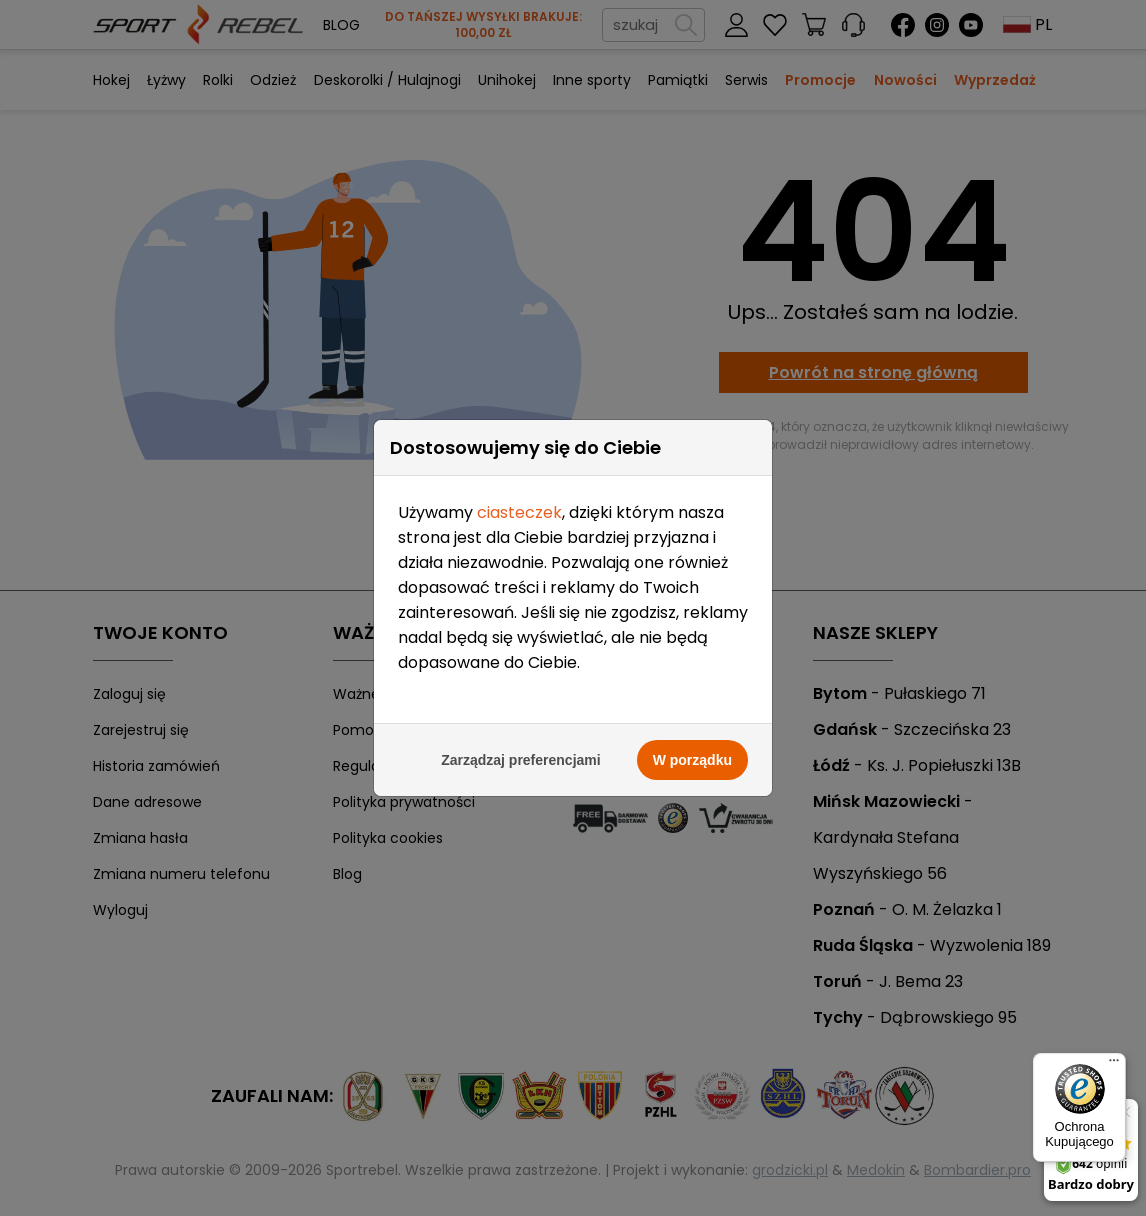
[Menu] (1114, 1065)
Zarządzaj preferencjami (521, 760)
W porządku (692, 760)
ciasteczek (519, 512)
